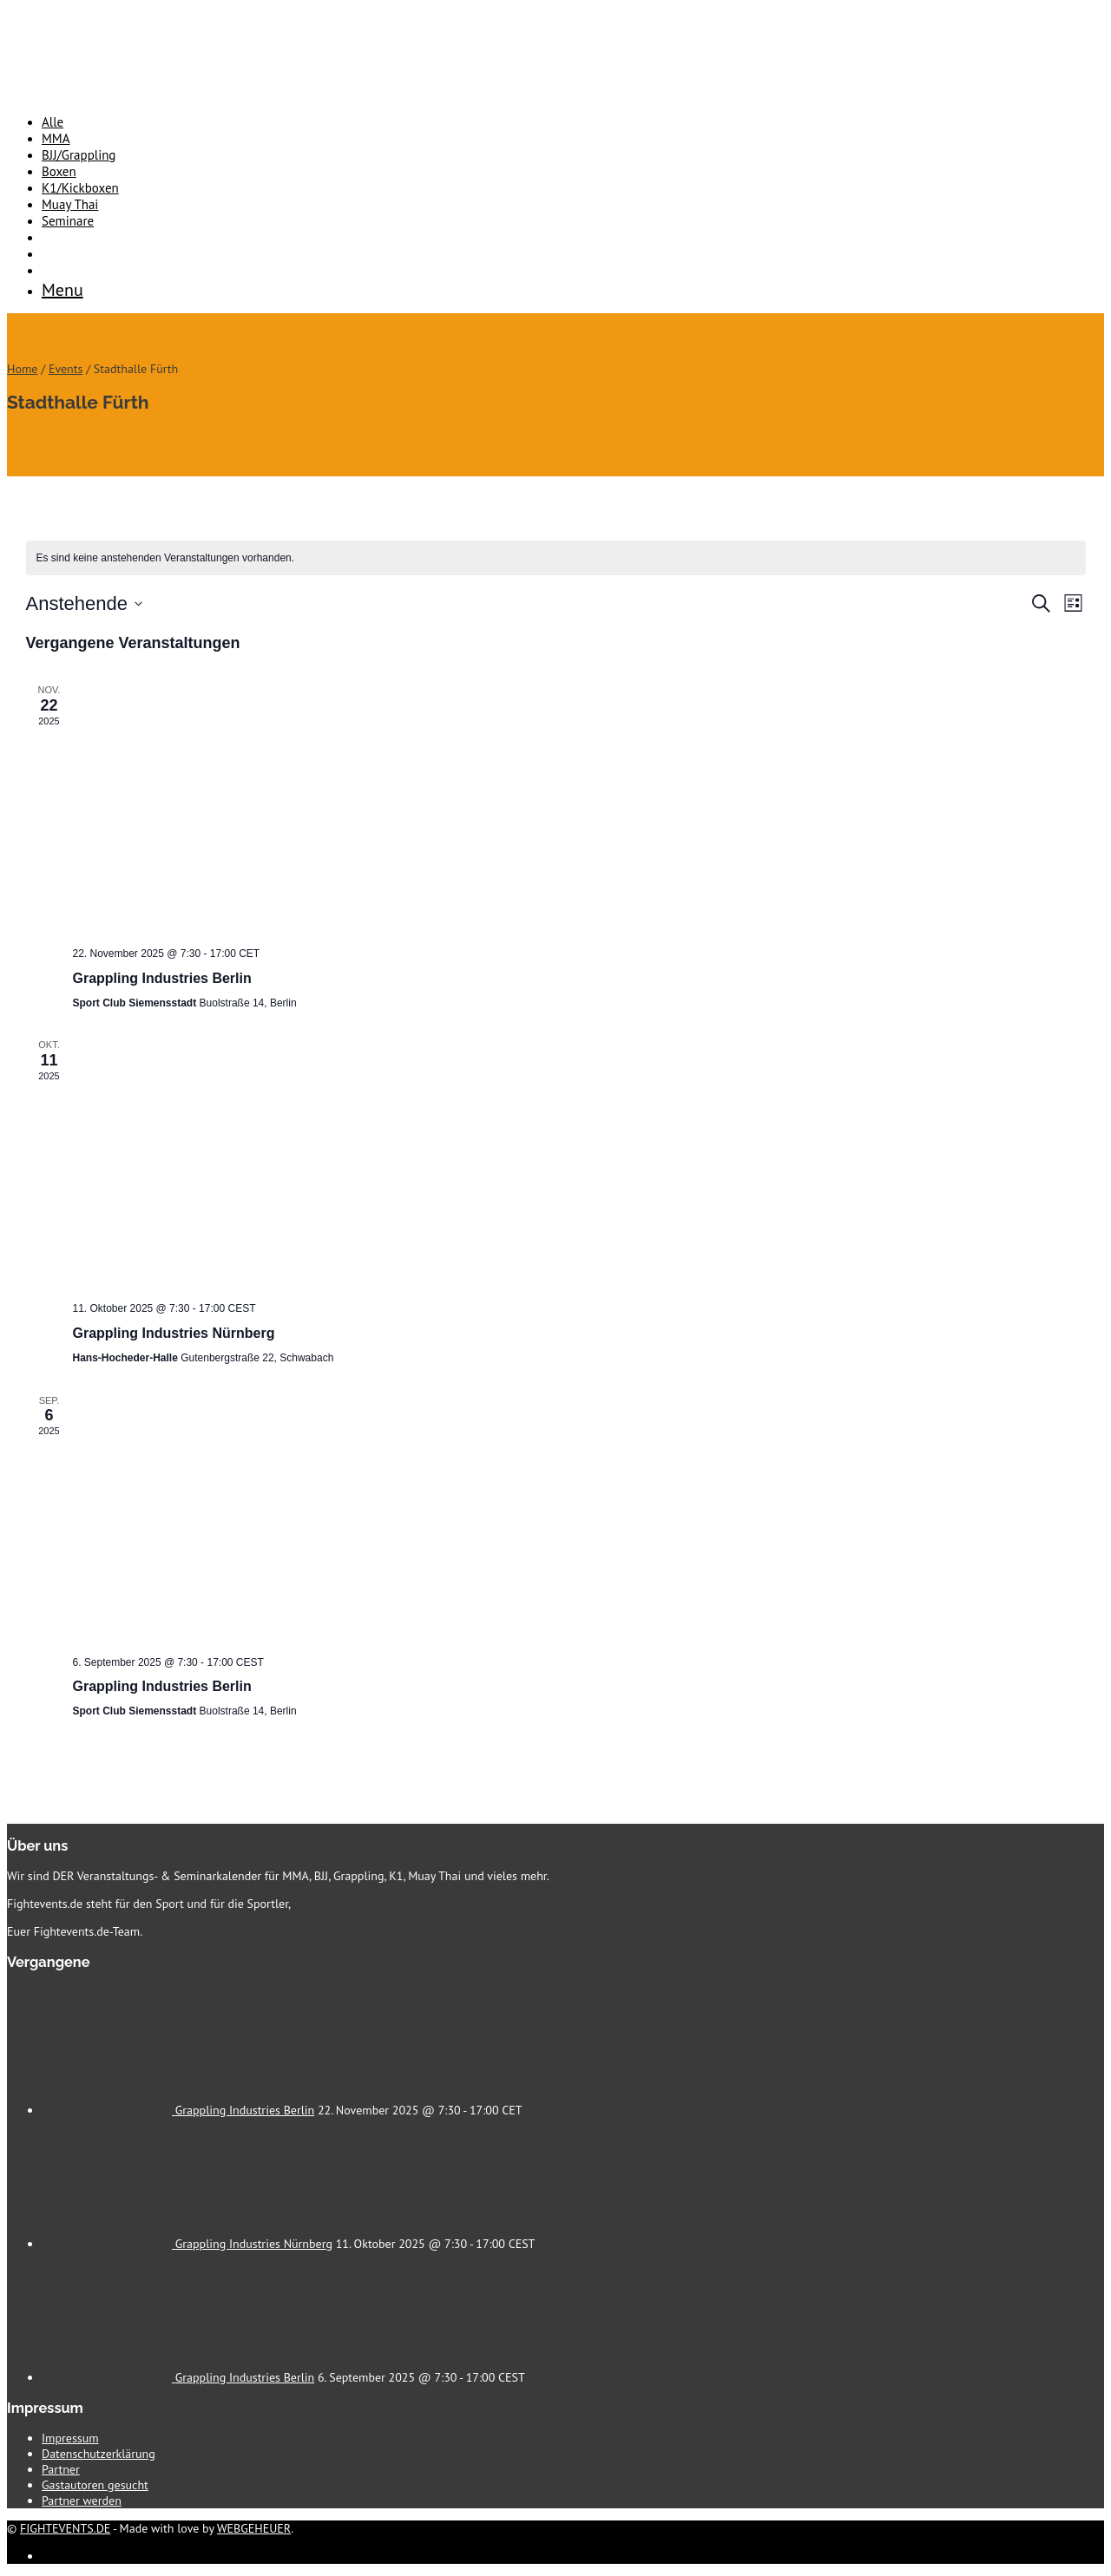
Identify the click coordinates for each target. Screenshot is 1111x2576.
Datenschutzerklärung (98, 2453)
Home (22, 369)
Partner (61, 2469)
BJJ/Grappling (78, 155)
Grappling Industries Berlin (162, 978)
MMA (56, 138)
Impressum (70, 2438)
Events (66, 369)
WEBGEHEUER (254, 2528)
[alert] (556, 558)
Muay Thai (70, 204)
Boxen (59, 171)
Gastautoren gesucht (95, 2485)
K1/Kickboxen (80, 188)
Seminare (68, 221)
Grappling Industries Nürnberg (174, 1333)
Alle (52, 122)
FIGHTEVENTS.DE (65, 2528)
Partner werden (82, 2500)
